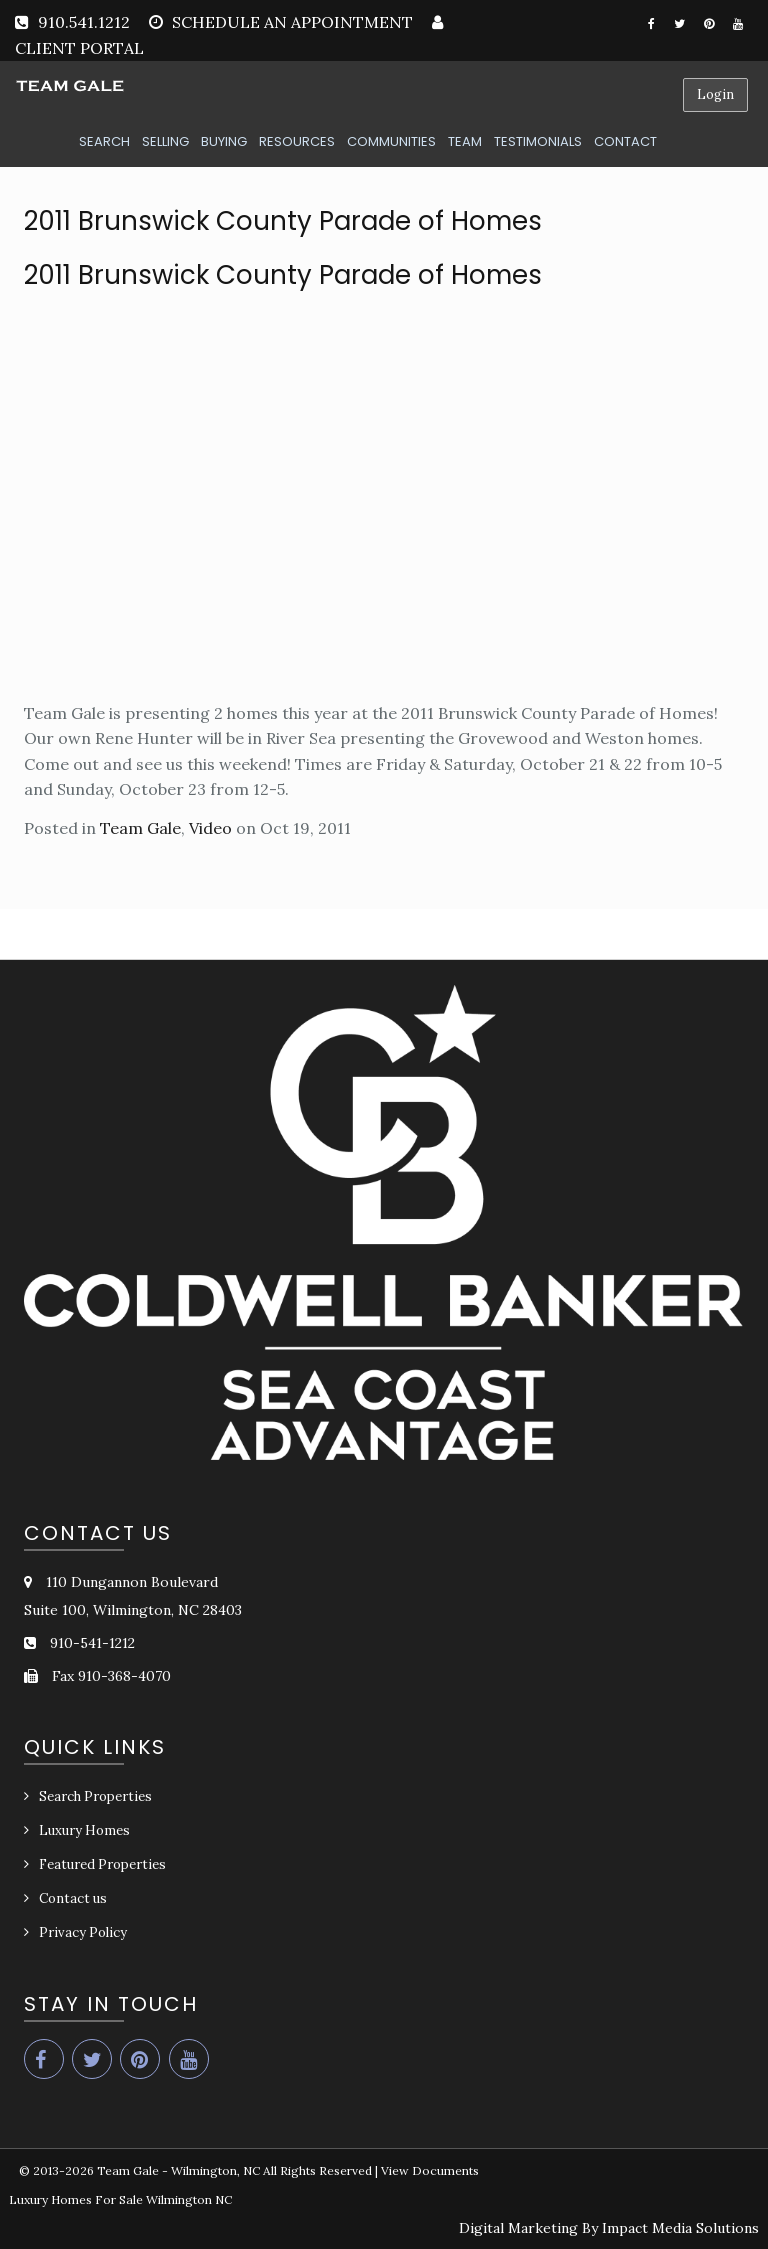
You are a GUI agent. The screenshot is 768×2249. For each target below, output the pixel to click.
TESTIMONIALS (538, 141)
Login (715, 94)
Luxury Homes (84, 1830)
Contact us (73, 1898)
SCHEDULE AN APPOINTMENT (292, 22)
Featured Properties (102, 1864)
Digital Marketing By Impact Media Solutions (609, 2228)
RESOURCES (297, 141)
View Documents (430, 2170)
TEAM (465, 141)
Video (210, 828)
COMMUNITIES (391, 141)
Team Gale (140, 828)
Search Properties (95, 1796)
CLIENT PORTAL (79, 48)
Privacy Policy (83, 1932)
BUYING (224, 141)
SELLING (165, 141)
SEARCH (104, 141)
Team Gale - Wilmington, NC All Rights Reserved (234, 2170)
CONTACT (625, 141)
